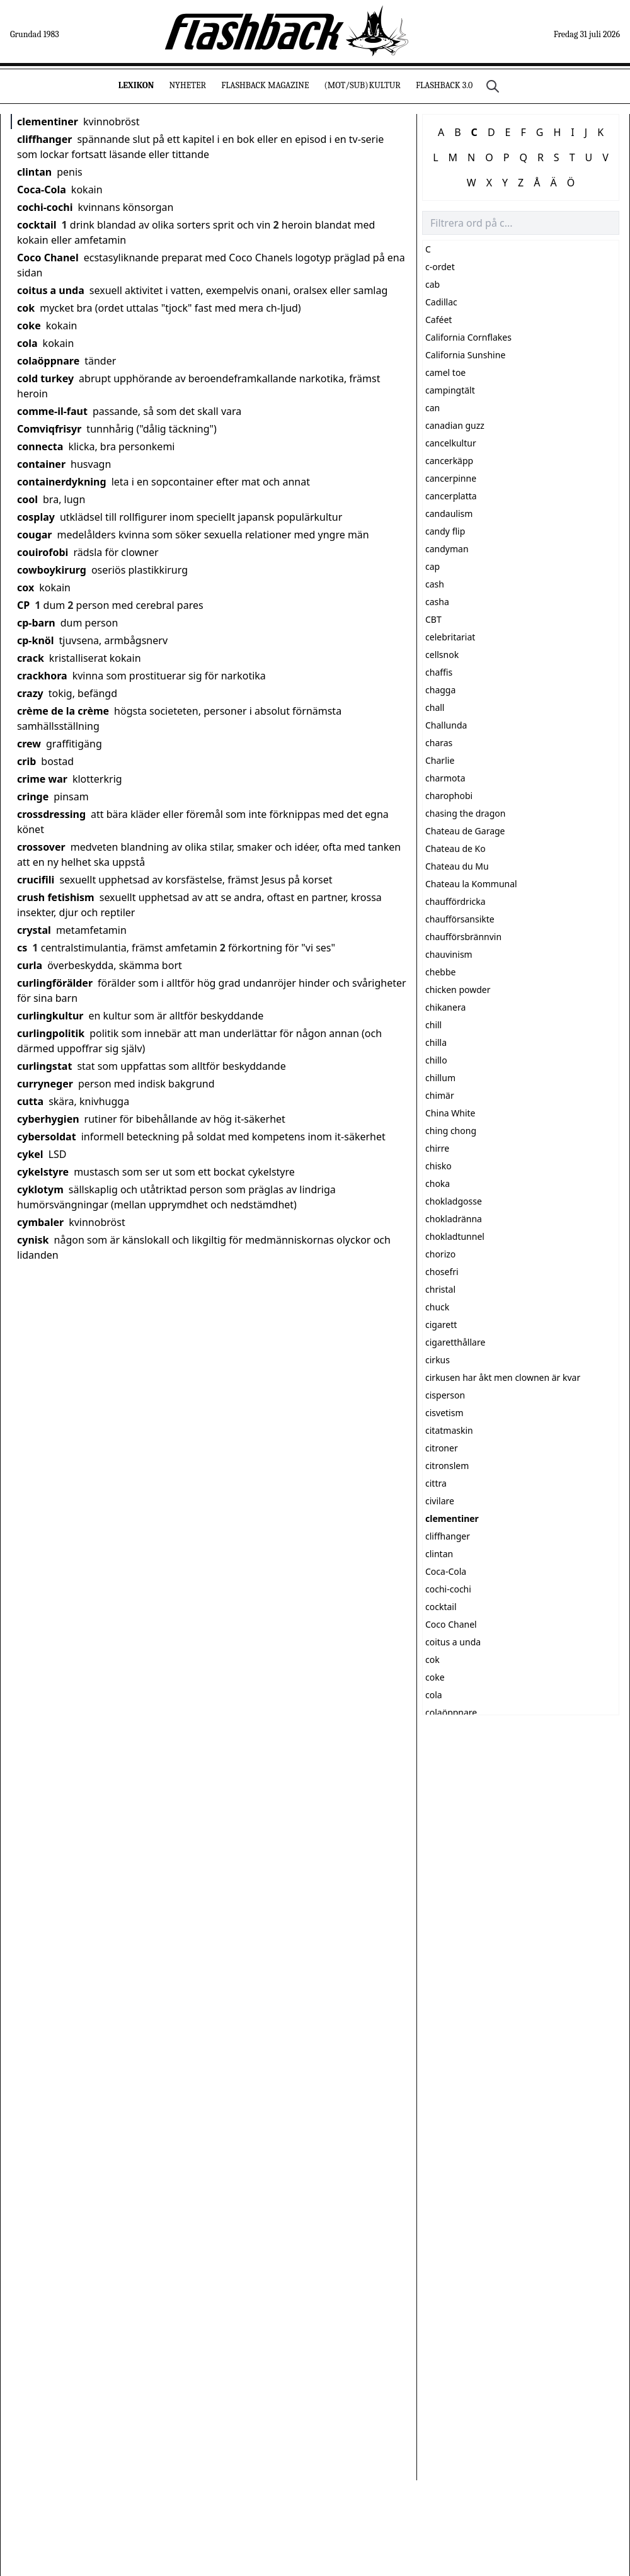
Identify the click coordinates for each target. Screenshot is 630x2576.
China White (450, 1113)
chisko (438, 1166)
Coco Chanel (48, 257)
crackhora (42, 676)
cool (27, 499)
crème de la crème (63, 711)
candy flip (445, 531)
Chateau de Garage (465, 831)
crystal (34, 930)
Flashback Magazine (265, 85)
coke (29, 325)
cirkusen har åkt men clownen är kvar (502, 1377)
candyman (447, 549)
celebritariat (450, 637)
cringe (33, 796)
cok (26, 308)
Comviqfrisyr (49, 429)
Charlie (439, 760)
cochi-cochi (45, 207)
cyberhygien (48, 1119)
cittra (436, 1483)
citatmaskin (449, 1430)
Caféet (438, 320)
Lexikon (136, 85)
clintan (34, 172)
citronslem (447, 1466)
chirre (437, 1148)
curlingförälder (55, 983)
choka (437, 1183)
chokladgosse (453, 1201)
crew (29, 744)
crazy (30, 693)
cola (27, 343)
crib (26, 761)
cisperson (445, 1395)
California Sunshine (465, 355)
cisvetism (444, 1413)
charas (438, 743)
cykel (30, 1154)
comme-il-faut (52, 411)
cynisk (33, 1240)
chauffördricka (455, 901)
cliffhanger (44, 139)
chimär (439, 1095)
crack (30, 658)
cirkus (437, 1360)
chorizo (440, 1254)
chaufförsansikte (460, 919)
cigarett (441, 1325)
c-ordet (440, 267)
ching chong (450, 1131)
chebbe (440, 972)
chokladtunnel (454, 1236)
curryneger (45, 1084)
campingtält (450, 390)
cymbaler (40, 1222)
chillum (440, 1078)
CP (23, 605)
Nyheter (187, 85)
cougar (34, 535)
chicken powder (457, 990)
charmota (445, 778)
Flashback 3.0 (444, 85)
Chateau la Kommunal (471, 884)
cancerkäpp (449, 461)
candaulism (448, 513)
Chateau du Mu (457, 866)
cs (22, 948)
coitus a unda (50, 290)
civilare (439, 1501)
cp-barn (36, 623)
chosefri (442, 1272)
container (41, 464)
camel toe (445, 372)
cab (432, 284)
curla (29, 965)
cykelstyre (43, 1172)
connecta (40, 446)
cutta (30, 1101)
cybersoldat (46, 1136)
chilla (436, 1042)
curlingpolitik (50, 1033)
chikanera (445, 1007)
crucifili (35, 880)
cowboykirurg (51, 570)
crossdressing (51, 814)
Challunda (446, 725)
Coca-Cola (41, 189)
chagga (440, 690)
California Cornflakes (468, 337)
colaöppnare (48, 361)
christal (440, 1289)
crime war (42, 779)
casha (437, 602)
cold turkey (45, 378)
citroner (441, 1448)
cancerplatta (451, 496)
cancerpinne (450, 478)
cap (432, 566)
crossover (41, 847)
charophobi (448, 796)
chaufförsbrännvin (463, 937)
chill (433, 1025)
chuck (437, 1307)
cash (434, 584)
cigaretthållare (455, 1342)
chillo (436, 1060)
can (432, 408)
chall (434, 707)
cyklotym (40, 1189)
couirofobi (42, 552)
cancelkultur (450, 443)
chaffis (438, 672)
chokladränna (453, 1219)
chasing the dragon (465, 813)
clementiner (47, 121)
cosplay (36, 517)
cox (25, 587)
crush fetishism (55, 897)
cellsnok (442, 655)
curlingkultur (50, 1016)
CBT (433, 619)
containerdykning (61, 482)
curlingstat (44, 1066)
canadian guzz (454, 425)
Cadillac (441, 302)
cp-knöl (35, 640)
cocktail (37, 225)
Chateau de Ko (455, 848)
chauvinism (448, 954)
